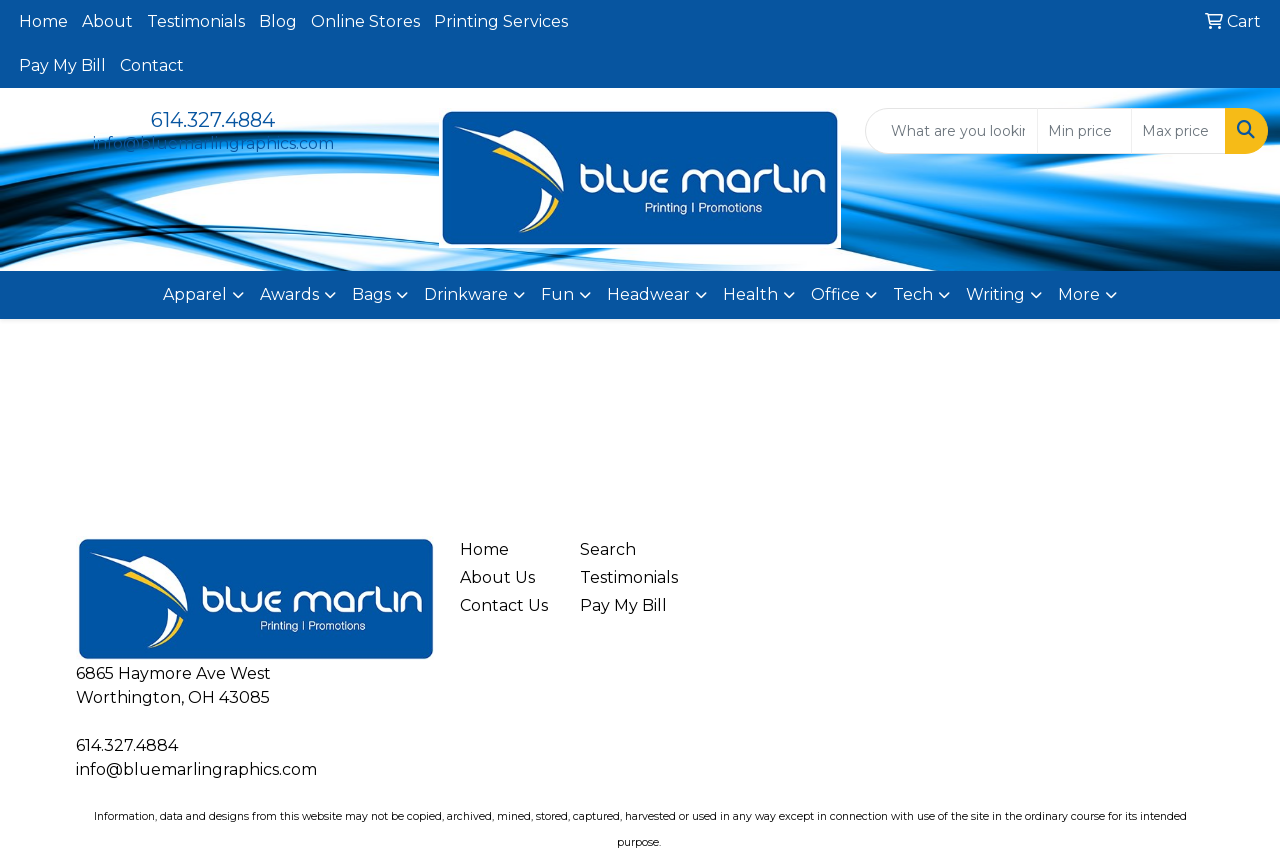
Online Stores (365, 21)
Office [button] (835, 294)
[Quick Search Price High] (1178, 131)
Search (608, 549)
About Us (497, 577)
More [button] (1079, 294)
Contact (152, 65)
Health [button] (750, 294)
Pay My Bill (62, 65)
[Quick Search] (951, 131)
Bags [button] (371, 294)
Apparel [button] (195, 294)
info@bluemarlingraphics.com (213, 143)
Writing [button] (995, 294)
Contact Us (504, 605)
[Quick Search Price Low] (1084, 131)
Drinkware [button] (466, 294)
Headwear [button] (648, 294)
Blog (278, 21)
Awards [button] (289, 294)
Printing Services (501, 21)
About (107, 21)
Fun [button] (557, 294)
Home (43, 21)
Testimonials (196, 21)
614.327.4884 (213, 120)
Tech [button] (913, 294)
